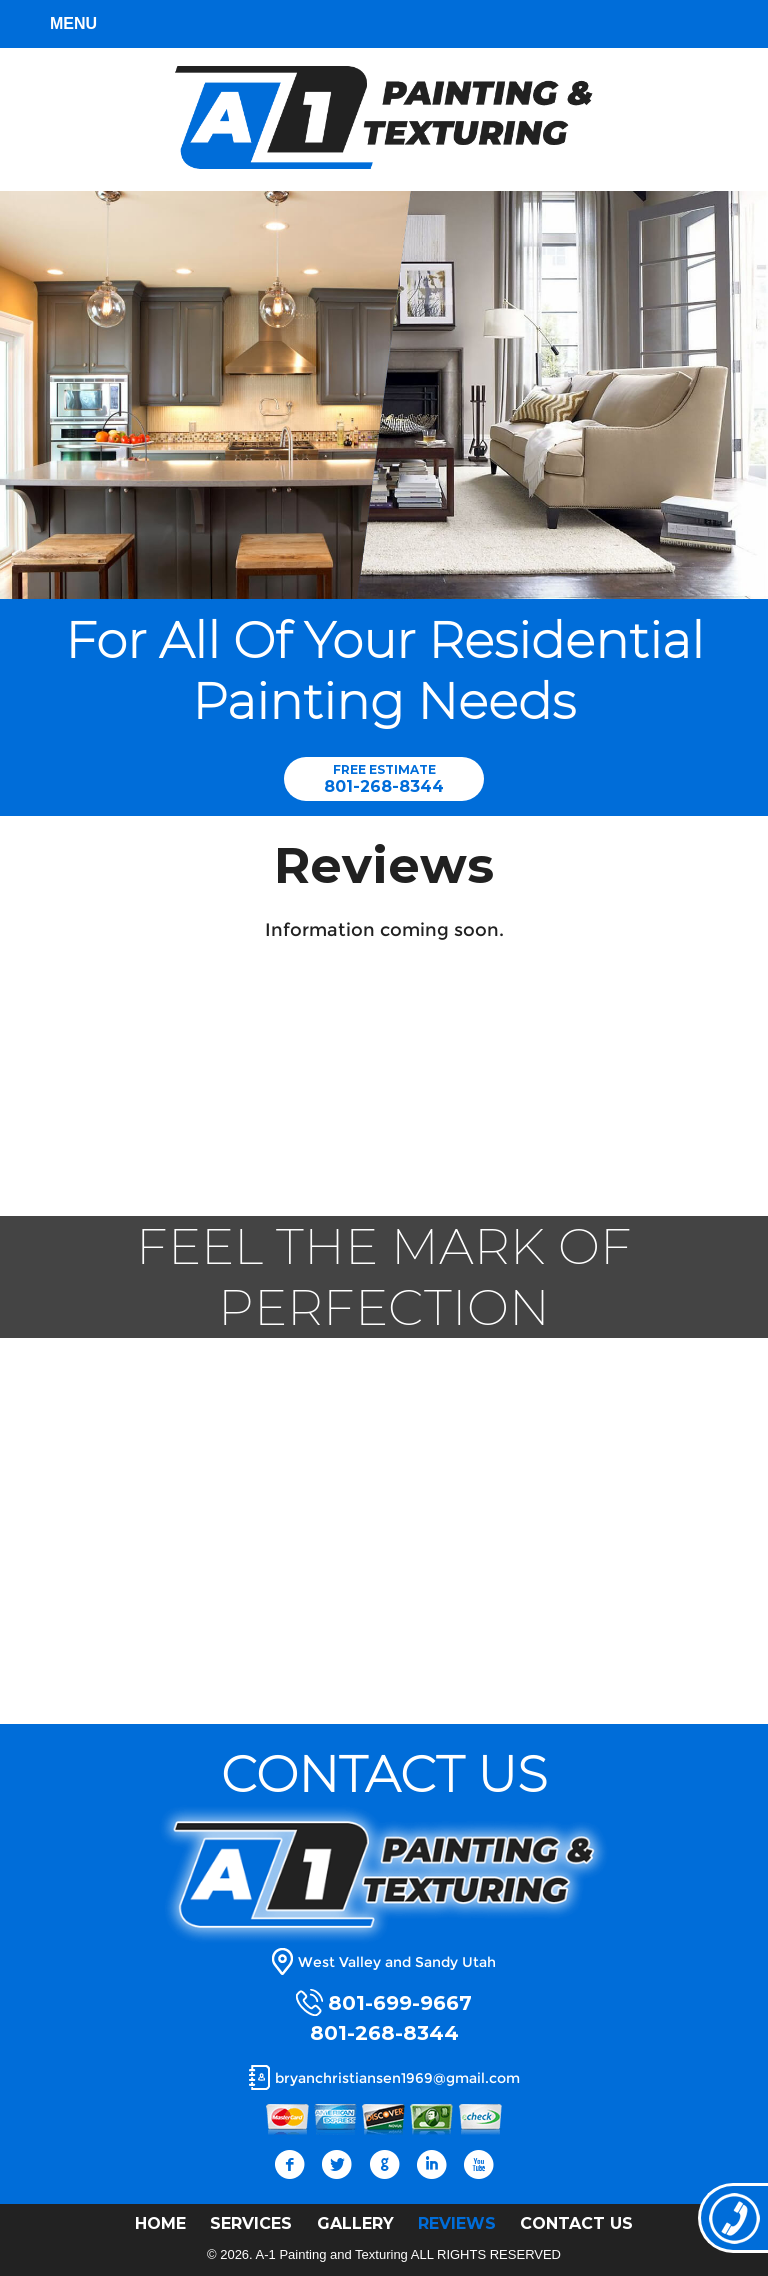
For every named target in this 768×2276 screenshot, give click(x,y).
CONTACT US (576, 2223)
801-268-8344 (384, 786)
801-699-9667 (400, 2003)
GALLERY (355, 2223)
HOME (160, 2223)
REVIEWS (457, 2223)
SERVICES (251, 2223)
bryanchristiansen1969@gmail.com (397, 2078)
